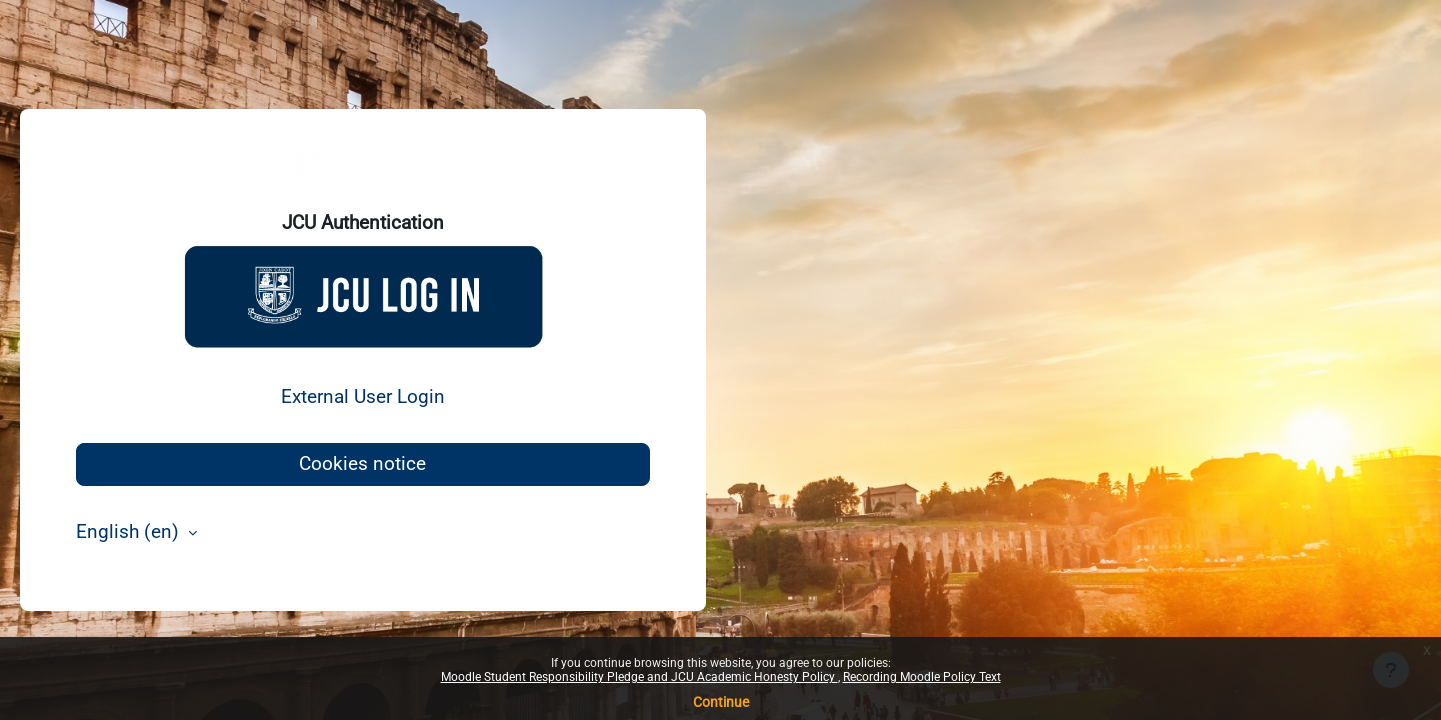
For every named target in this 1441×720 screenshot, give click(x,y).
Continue (721, 702)
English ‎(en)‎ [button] (130, 531)
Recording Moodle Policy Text (922, 677)
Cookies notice (362, 463)
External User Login (363, 396)
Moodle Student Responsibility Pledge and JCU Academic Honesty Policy (639, 677)
